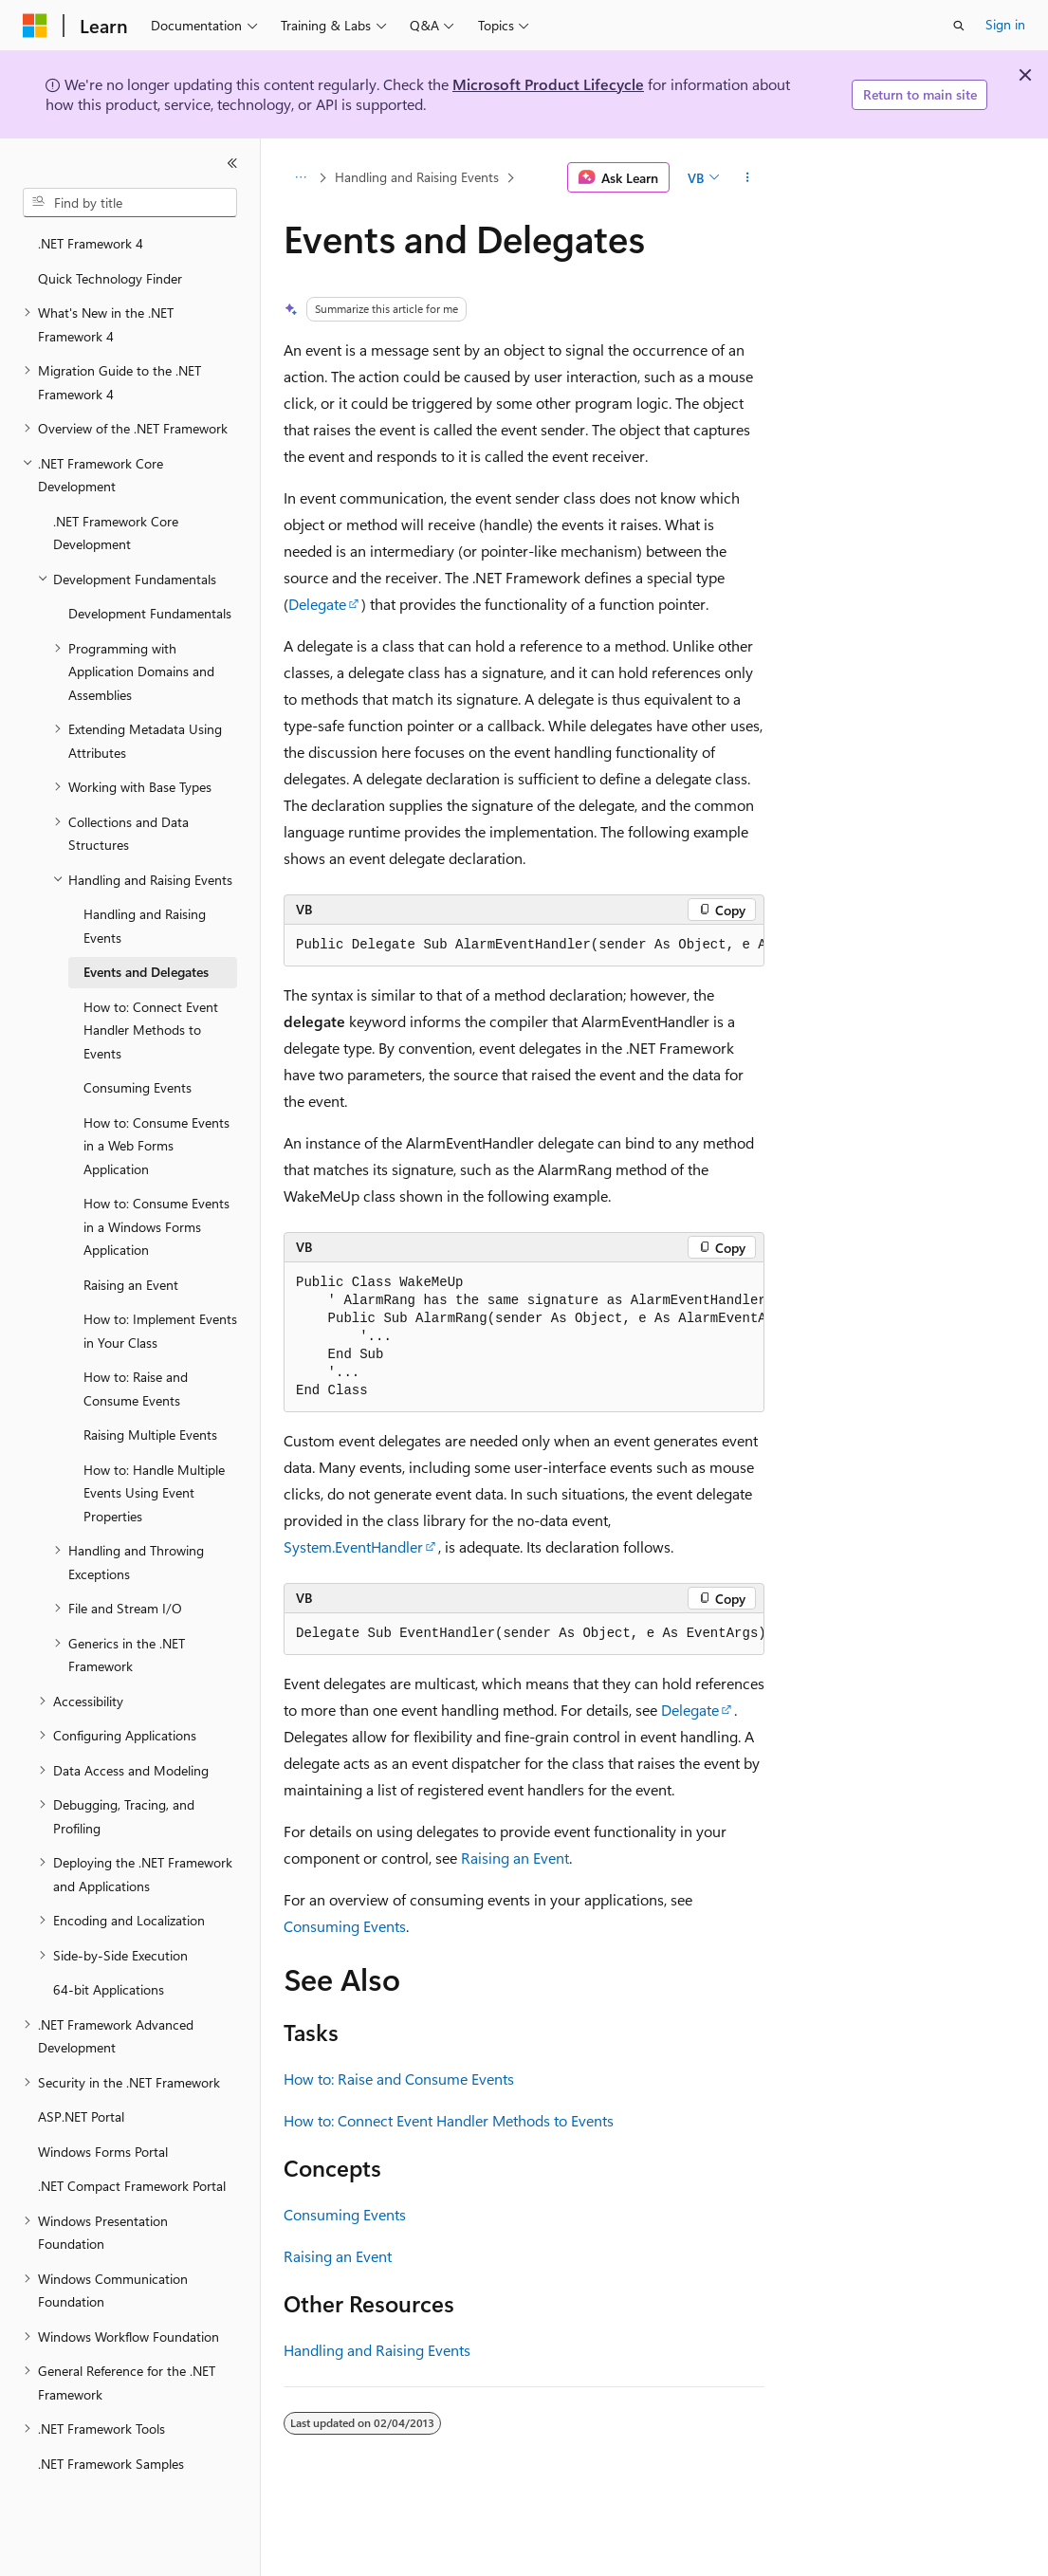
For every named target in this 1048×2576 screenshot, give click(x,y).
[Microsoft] (35, 25)
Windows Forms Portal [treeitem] (103, 2152)
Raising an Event (515, 1858)
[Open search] (959, 26)
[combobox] (130, 203)
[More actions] (747, 177)
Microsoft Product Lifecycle (548, 84)
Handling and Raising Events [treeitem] (144, 926)
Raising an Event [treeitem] (130, 1285)
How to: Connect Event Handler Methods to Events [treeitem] (150, 1030)
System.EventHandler (353, 1546)
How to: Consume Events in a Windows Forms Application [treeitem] (156, 1226)
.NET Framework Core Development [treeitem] (115, 533)
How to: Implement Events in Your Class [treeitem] (160, 1331)
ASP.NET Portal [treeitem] (81, 2116)
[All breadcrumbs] (300, 177)
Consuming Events (345, 1926)
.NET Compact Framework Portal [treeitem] (132, 2186)
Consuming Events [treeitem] (137, 1087)
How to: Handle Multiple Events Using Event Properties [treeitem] (154, 1493)
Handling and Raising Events (417, 177)
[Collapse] (232, 163)
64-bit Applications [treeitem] (108, 1989)
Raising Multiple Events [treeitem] (150, 1435)
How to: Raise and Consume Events (399, 2078)
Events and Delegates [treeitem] (146, 972)
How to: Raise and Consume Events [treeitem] (135, 1388)
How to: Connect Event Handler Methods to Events (449, 2120)
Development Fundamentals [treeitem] (149, 613)
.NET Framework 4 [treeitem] (90, 243)
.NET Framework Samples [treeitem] (111, 2464)
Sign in (1005, 24)
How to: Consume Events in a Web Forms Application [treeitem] (156, 1145)
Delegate (317, 604)
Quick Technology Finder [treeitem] (110, 278)
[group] (524, 945)
